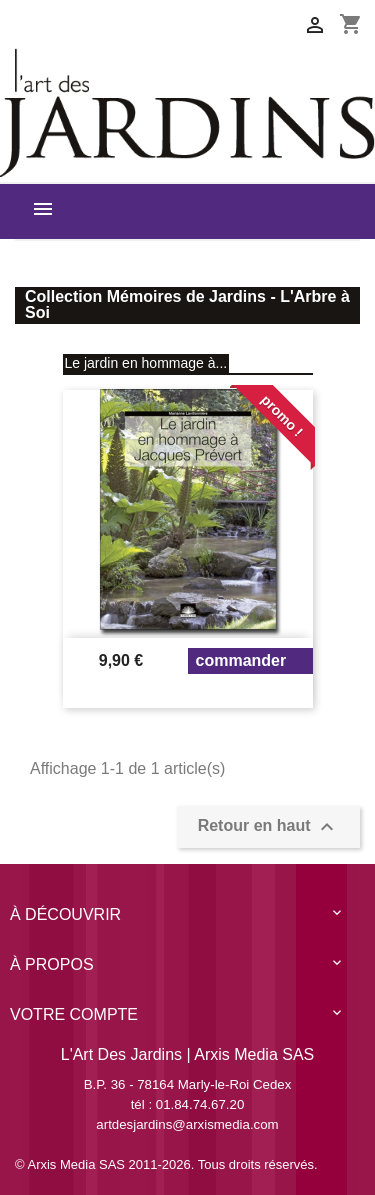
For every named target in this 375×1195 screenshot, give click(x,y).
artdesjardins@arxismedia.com (187, 1124)
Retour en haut (268, 827)
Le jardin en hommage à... (146, 363)
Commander (241, 660)
